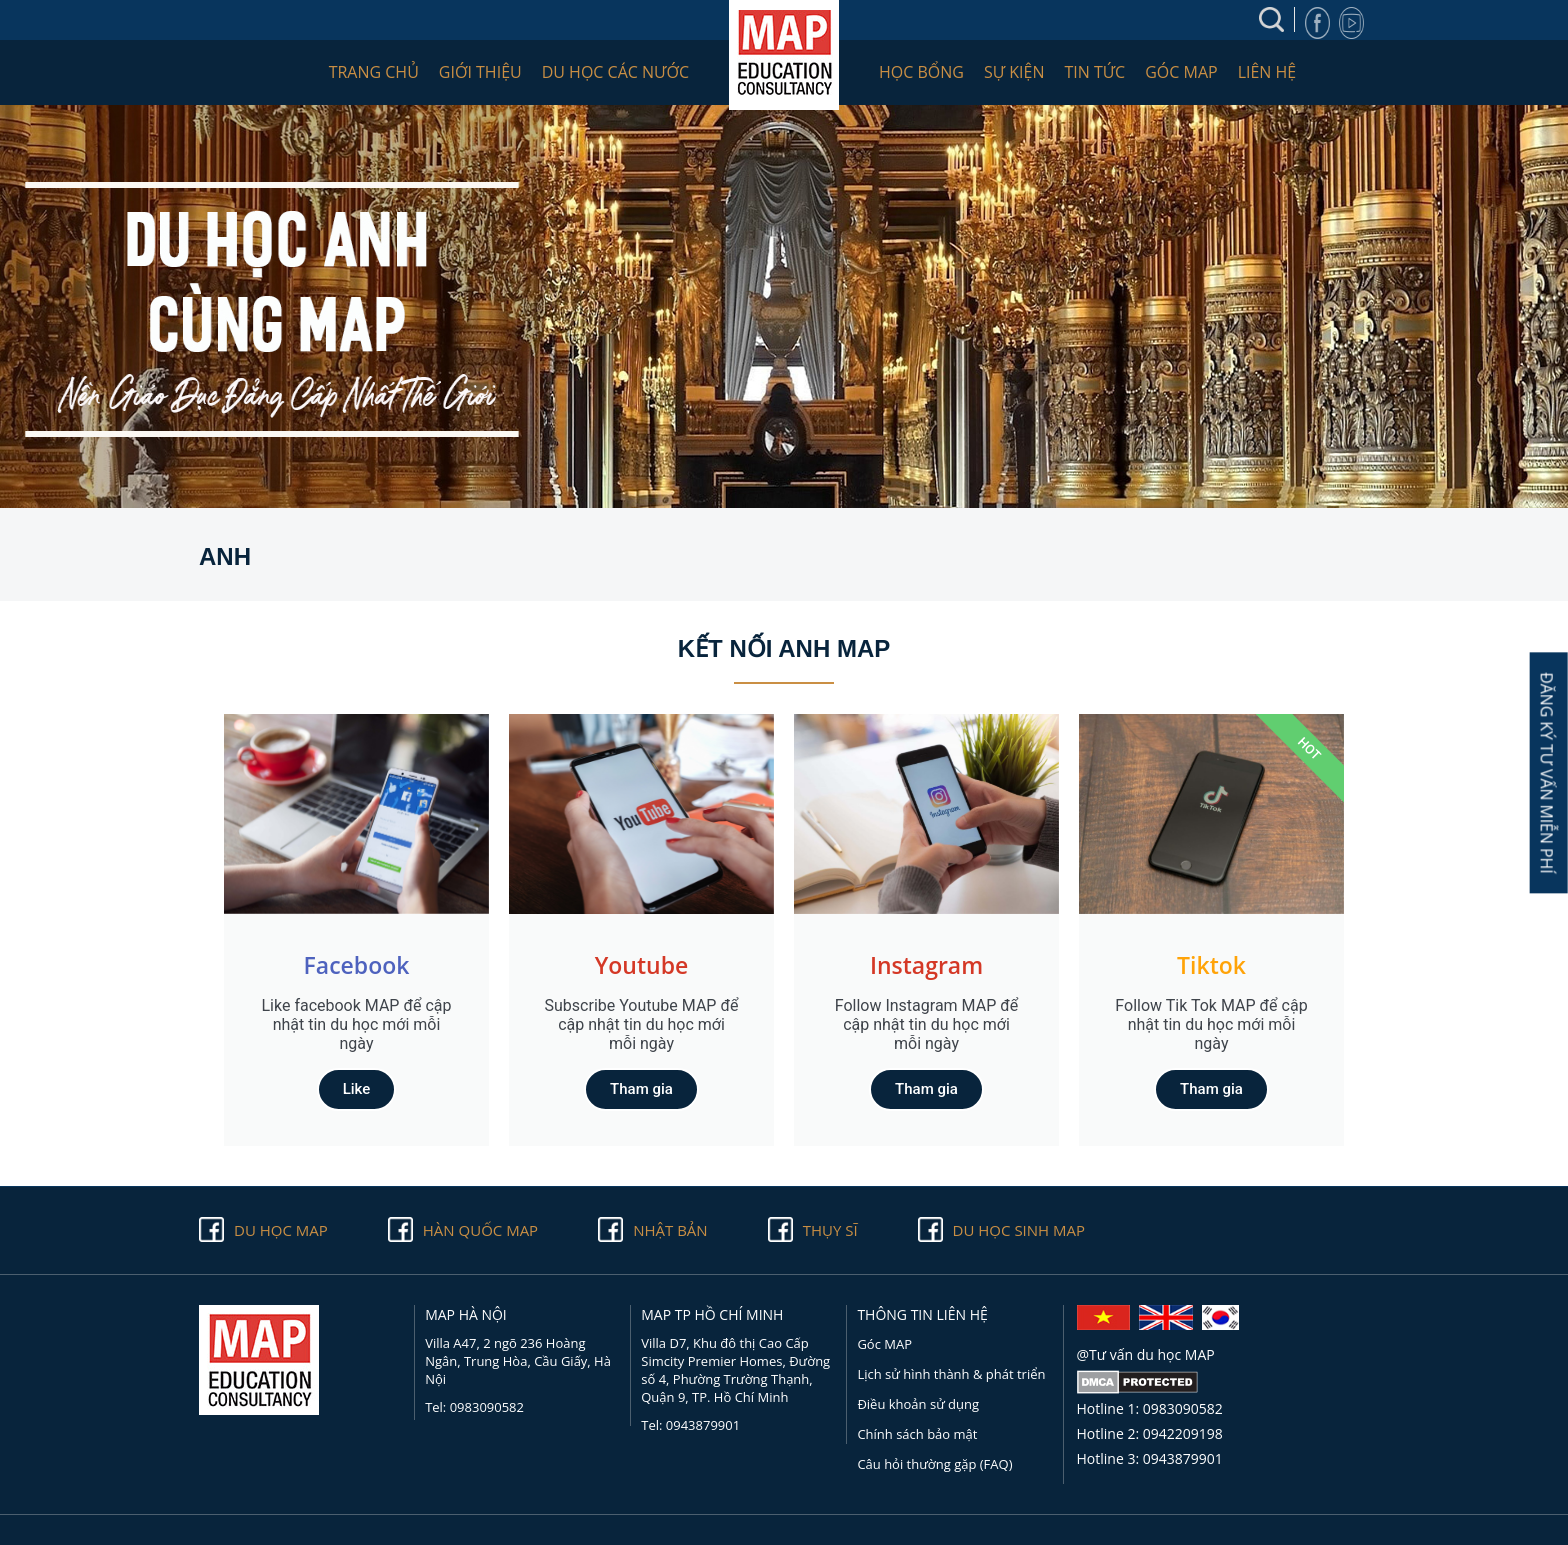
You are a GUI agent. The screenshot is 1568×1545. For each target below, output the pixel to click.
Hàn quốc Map (480, 1230)
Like (357, 1089)
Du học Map (281, 1230)
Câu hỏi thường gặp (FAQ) (934, 1464)
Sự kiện (1014, 72)
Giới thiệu (480, 72)
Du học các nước (615, 72)
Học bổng (921, 72)
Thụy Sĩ (830, 1230)
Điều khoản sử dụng (918, 1404)
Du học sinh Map (1019, 1230)
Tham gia (641, 1089)
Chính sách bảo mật (917, 1434)
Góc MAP (1181, 72)
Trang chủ (374, 72)
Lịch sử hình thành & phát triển (951, 1374)
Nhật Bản (670, 1230)
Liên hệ (1267, 72)
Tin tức (1094, 72)
